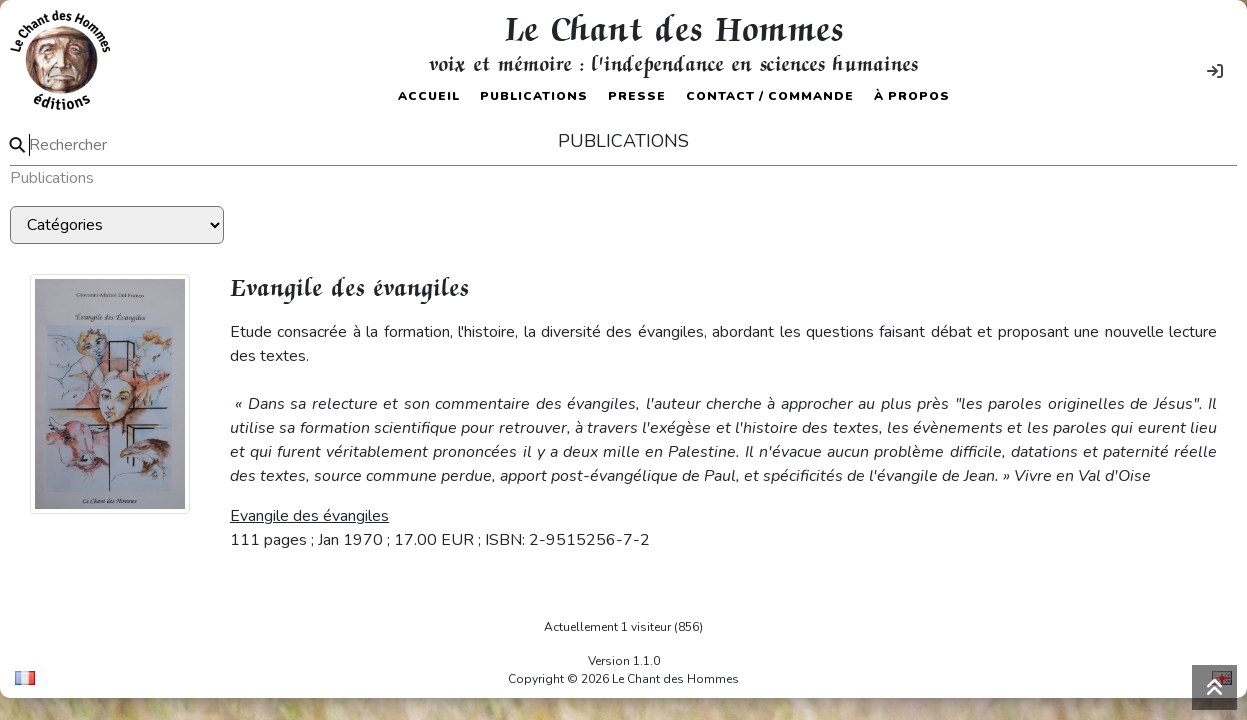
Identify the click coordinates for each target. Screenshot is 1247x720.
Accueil (429, 96)
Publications (534, 96)
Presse (637, 96)
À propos (912, 96)
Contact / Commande (770, 96)
